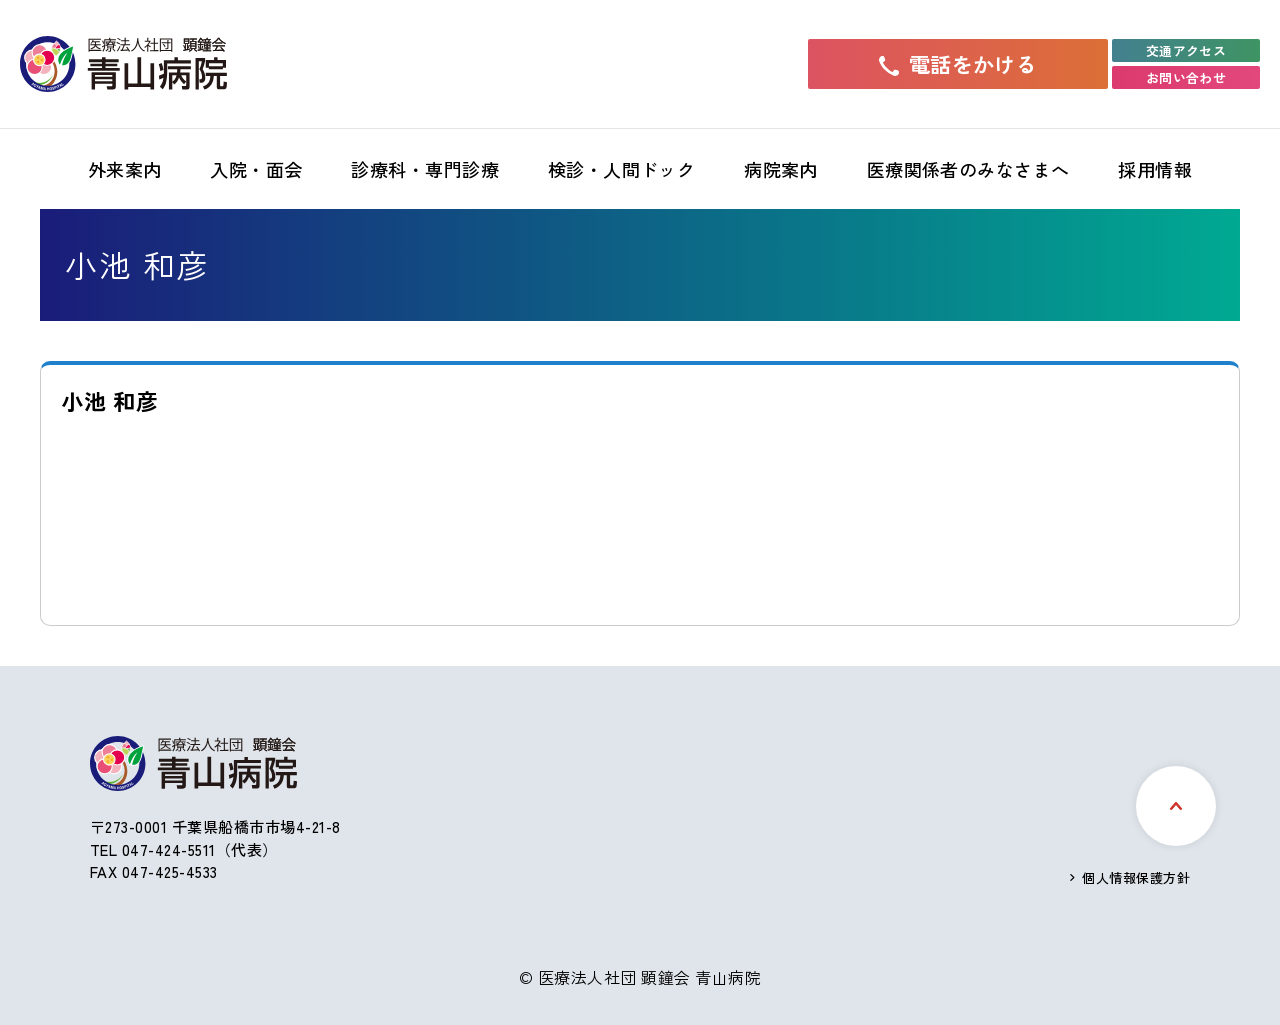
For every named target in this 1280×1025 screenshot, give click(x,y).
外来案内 (125, 169)
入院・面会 (256, 169)
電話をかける (958, 64)
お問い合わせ (1186, 77)
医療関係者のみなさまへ (968, 169)
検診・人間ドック (622, 169)
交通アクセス (1186, 50)
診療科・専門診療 (425, 169)
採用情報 (1155, 169)
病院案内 (781, 169)
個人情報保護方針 (1136, 877)
